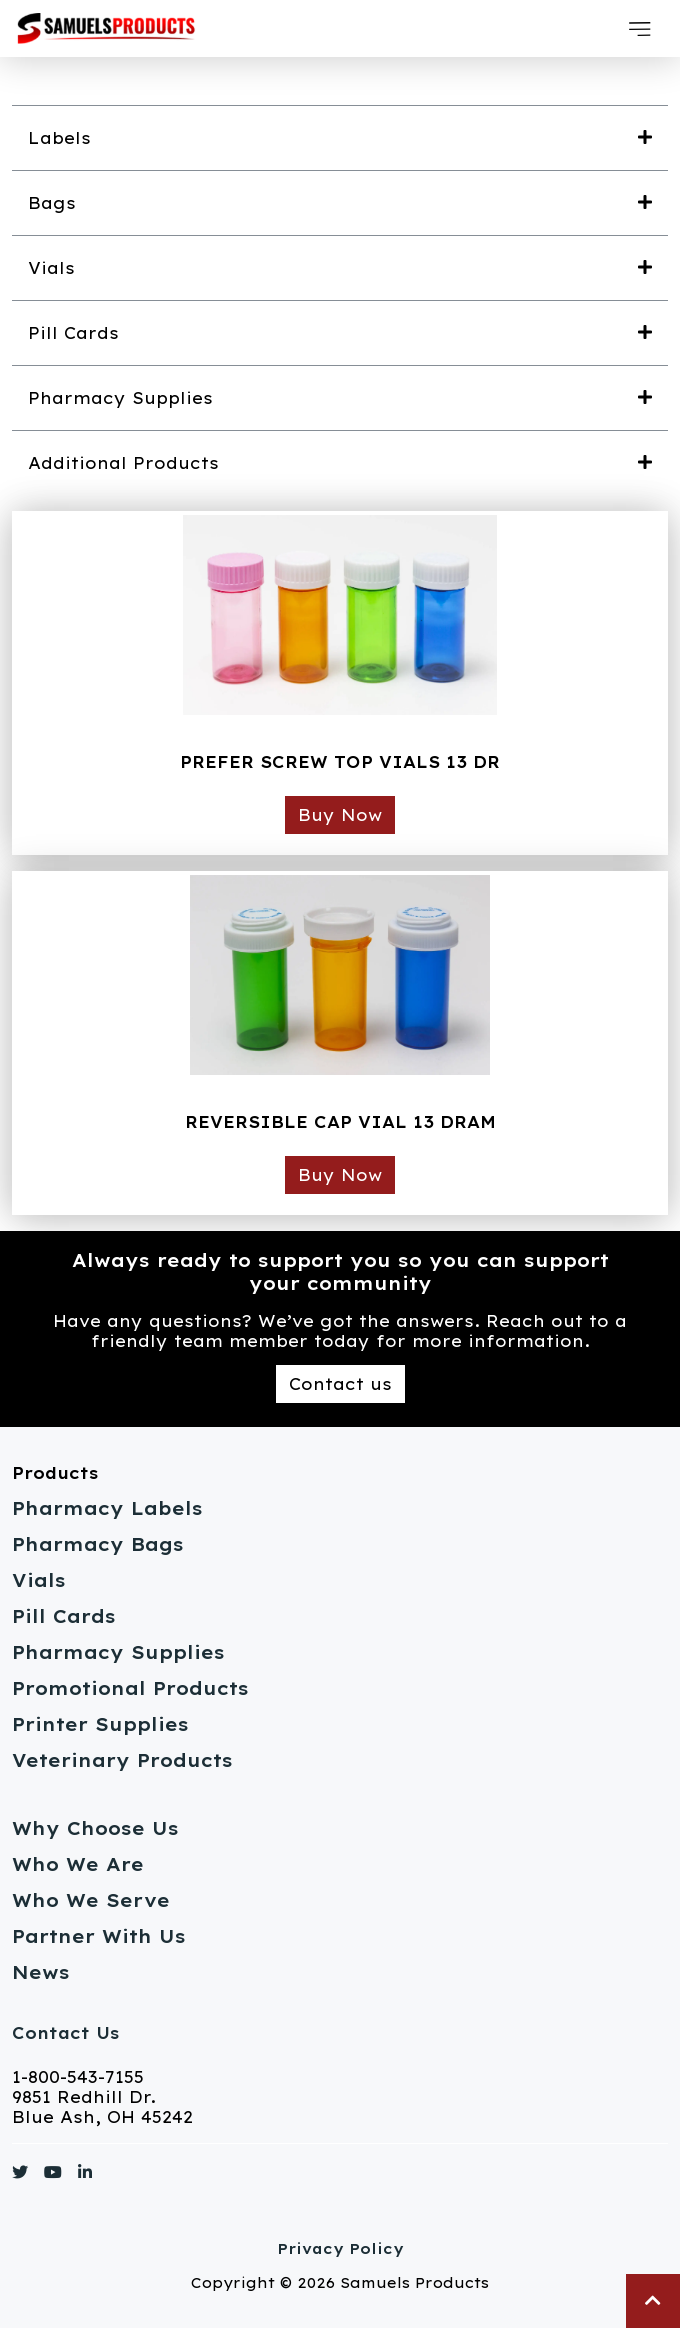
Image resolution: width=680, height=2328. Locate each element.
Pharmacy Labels (107, 1508)
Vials (39, 1580)
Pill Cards (64, 1616)
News (41, 1972)
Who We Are (78, 1864)
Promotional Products (130, 1688)
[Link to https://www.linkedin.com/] (85, 2176)
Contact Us (65, 2033)
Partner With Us (99, 1936)
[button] (640, 29)
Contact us (340, 1384)
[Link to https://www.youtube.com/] (53, 2176)
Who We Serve (91, 1900)
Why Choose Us (95, 1828)
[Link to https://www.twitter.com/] (20, 2176)
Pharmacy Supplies (118, 1652)
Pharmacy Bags (98, 1544)
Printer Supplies (100, 1724)
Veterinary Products (122, 1760)
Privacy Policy (340, 2249)
